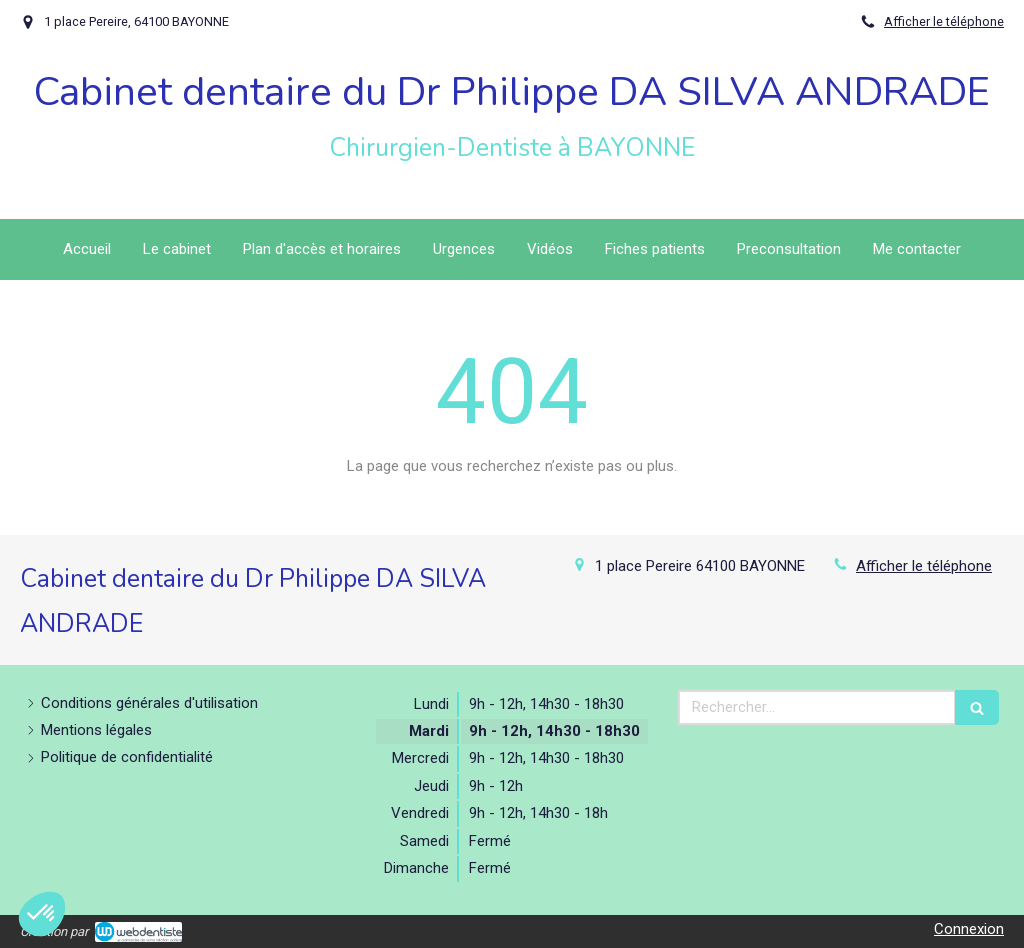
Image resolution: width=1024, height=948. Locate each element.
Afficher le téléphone (944, 21)
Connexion (969, 929)
